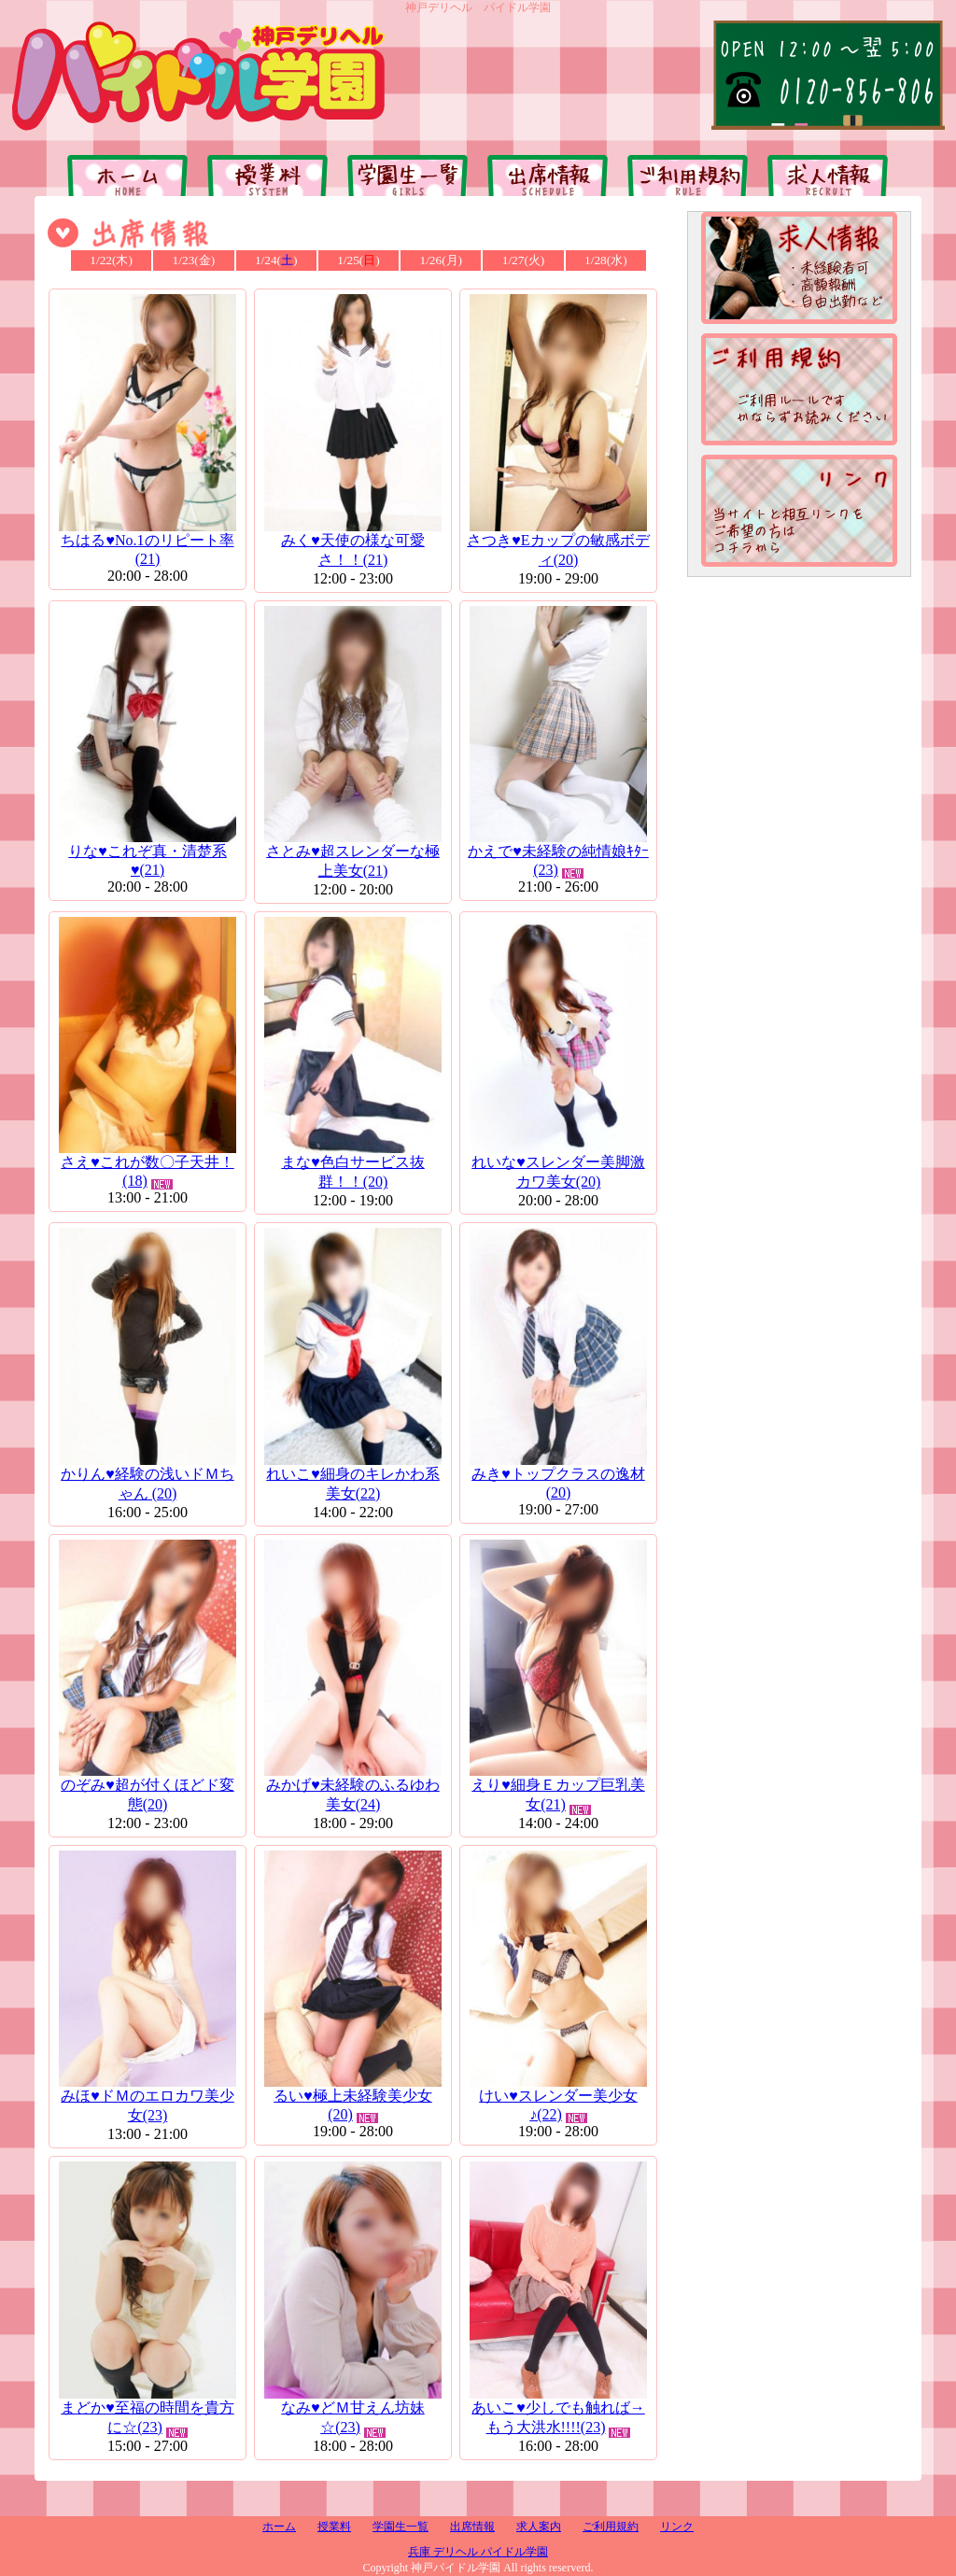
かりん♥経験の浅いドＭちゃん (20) (147, 1474)
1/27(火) (523, 260)
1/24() (276, 260)
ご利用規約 (611, 2526)
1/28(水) (605, 260)
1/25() (358, 260)
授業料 (334, 2526)
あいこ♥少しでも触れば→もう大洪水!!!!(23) (558, 2408)
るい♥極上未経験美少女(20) (353, 2096)
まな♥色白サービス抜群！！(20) (353, 1162)
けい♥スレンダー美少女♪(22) (558, 2096)
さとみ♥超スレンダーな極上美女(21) (353, 852)
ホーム (279, 2526)
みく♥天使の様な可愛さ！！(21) (353, 541)
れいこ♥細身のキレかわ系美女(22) (353, 1474)
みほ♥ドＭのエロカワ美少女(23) (147, 2096)
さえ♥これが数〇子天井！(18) (147, 1162)
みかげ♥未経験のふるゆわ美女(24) (353, 1785)
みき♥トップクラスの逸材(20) (558, 1474)
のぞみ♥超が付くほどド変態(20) (147, 1785)
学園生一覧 (401, 2526)
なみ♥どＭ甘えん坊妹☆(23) (353, 2408)
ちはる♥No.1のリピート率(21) (147, 540)
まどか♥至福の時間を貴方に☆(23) (147, 2408)
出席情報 (472, 2526)
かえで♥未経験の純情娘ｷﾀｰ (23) (558, 851)
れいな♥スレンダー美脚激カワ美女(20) (558, 1162)
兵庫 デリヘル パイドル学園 (478, 2551)
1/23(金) (194, 260)
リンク (677, 2526)
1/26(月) (440, 260)
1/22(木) (111, 260)
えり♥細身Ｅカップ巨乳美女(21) (558, 1785)
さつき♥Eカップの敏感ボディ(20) (558, 541)
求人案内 (538, 2526)
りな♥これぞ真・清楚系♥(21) (147, 851)
